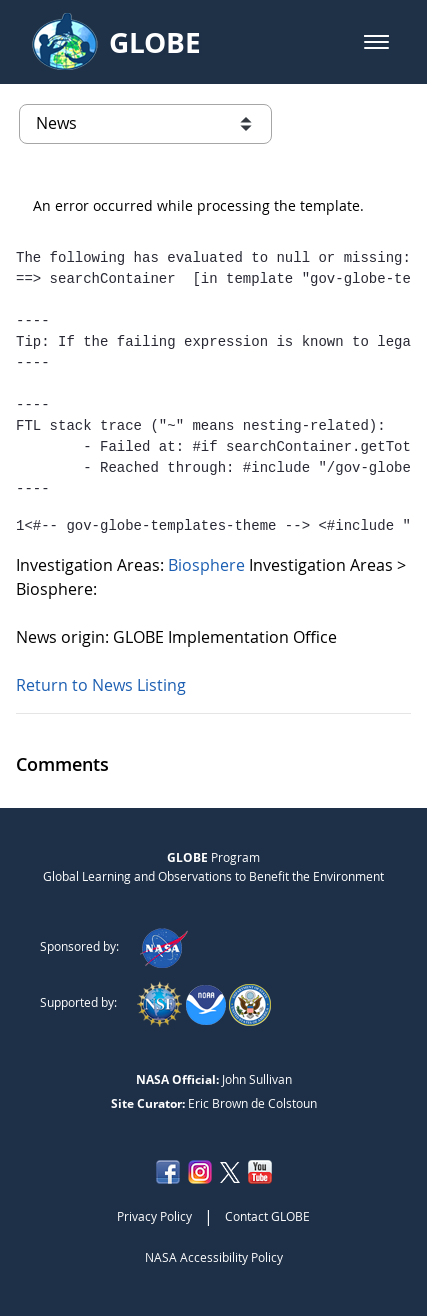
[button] (376, 42)
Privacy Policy (154, 1216)
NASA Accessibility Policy (214, 1257)
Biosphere (208, 565)
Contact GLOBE (267, 1216)
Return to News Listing (101, 685)
